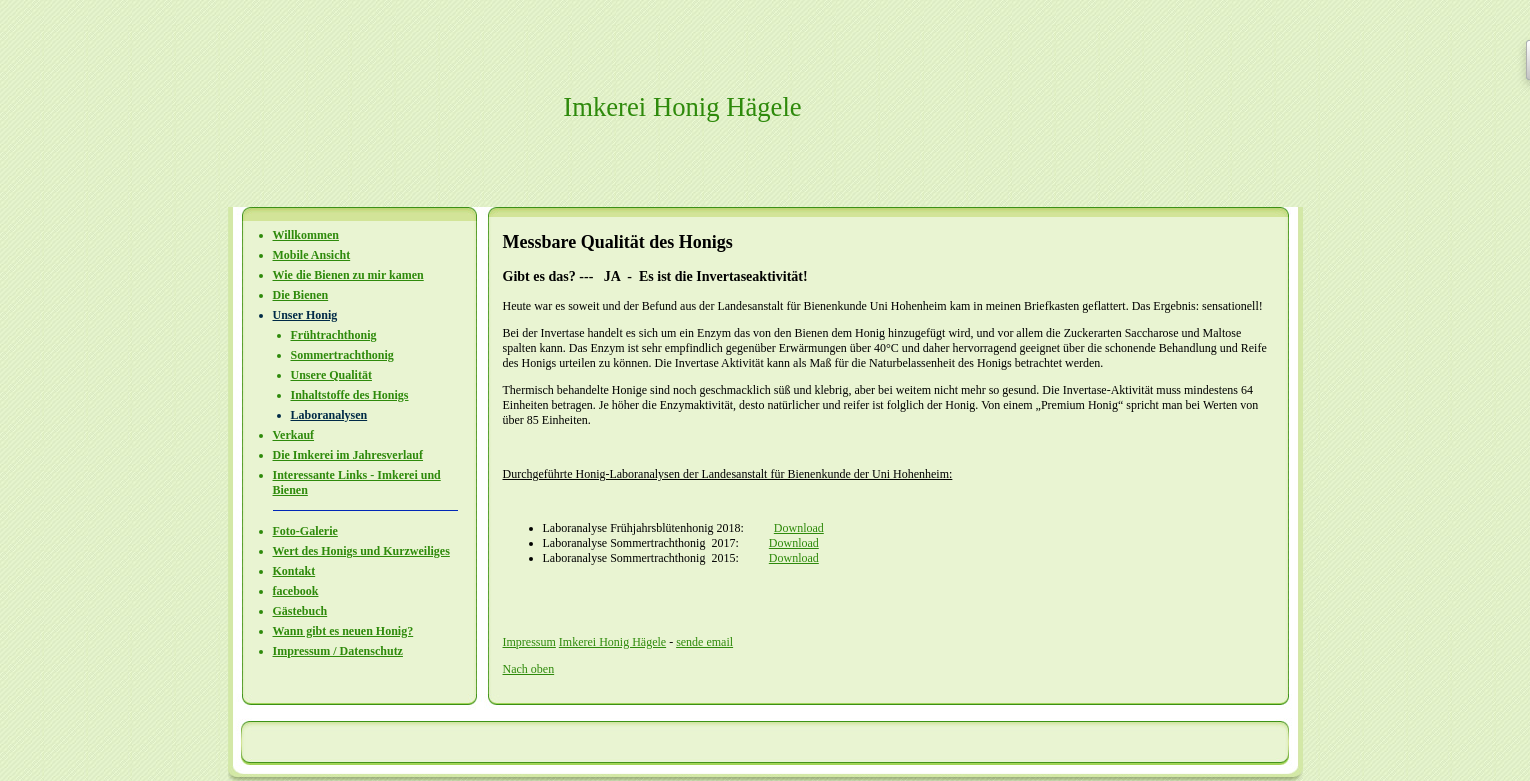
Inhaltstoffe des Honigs (350, 395)
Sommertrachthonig (342, 355)
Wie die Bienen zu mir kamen (348, 275)
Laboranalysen (329, 415)
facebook (296, 591)
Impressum (529, 642)
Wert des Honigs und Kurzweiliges (361, 551)
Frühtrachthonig (334, 335)
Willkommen (306, 235)
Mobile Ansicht (312, 255)
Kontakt (294, 571)
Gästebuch (300, 611)
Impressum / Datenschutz (338, 651)
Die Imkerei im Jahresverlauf (348, 455)
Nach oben (529, 669)
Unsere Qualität (331, 375)
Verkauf (294, 435)
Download (799, 528)
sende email (704, 642)
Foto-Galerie (305, 531)
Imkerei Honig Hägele (612, 642)
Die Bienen (301, 295)
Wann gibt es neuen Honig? (343, 631)
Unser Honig (305, 315)
